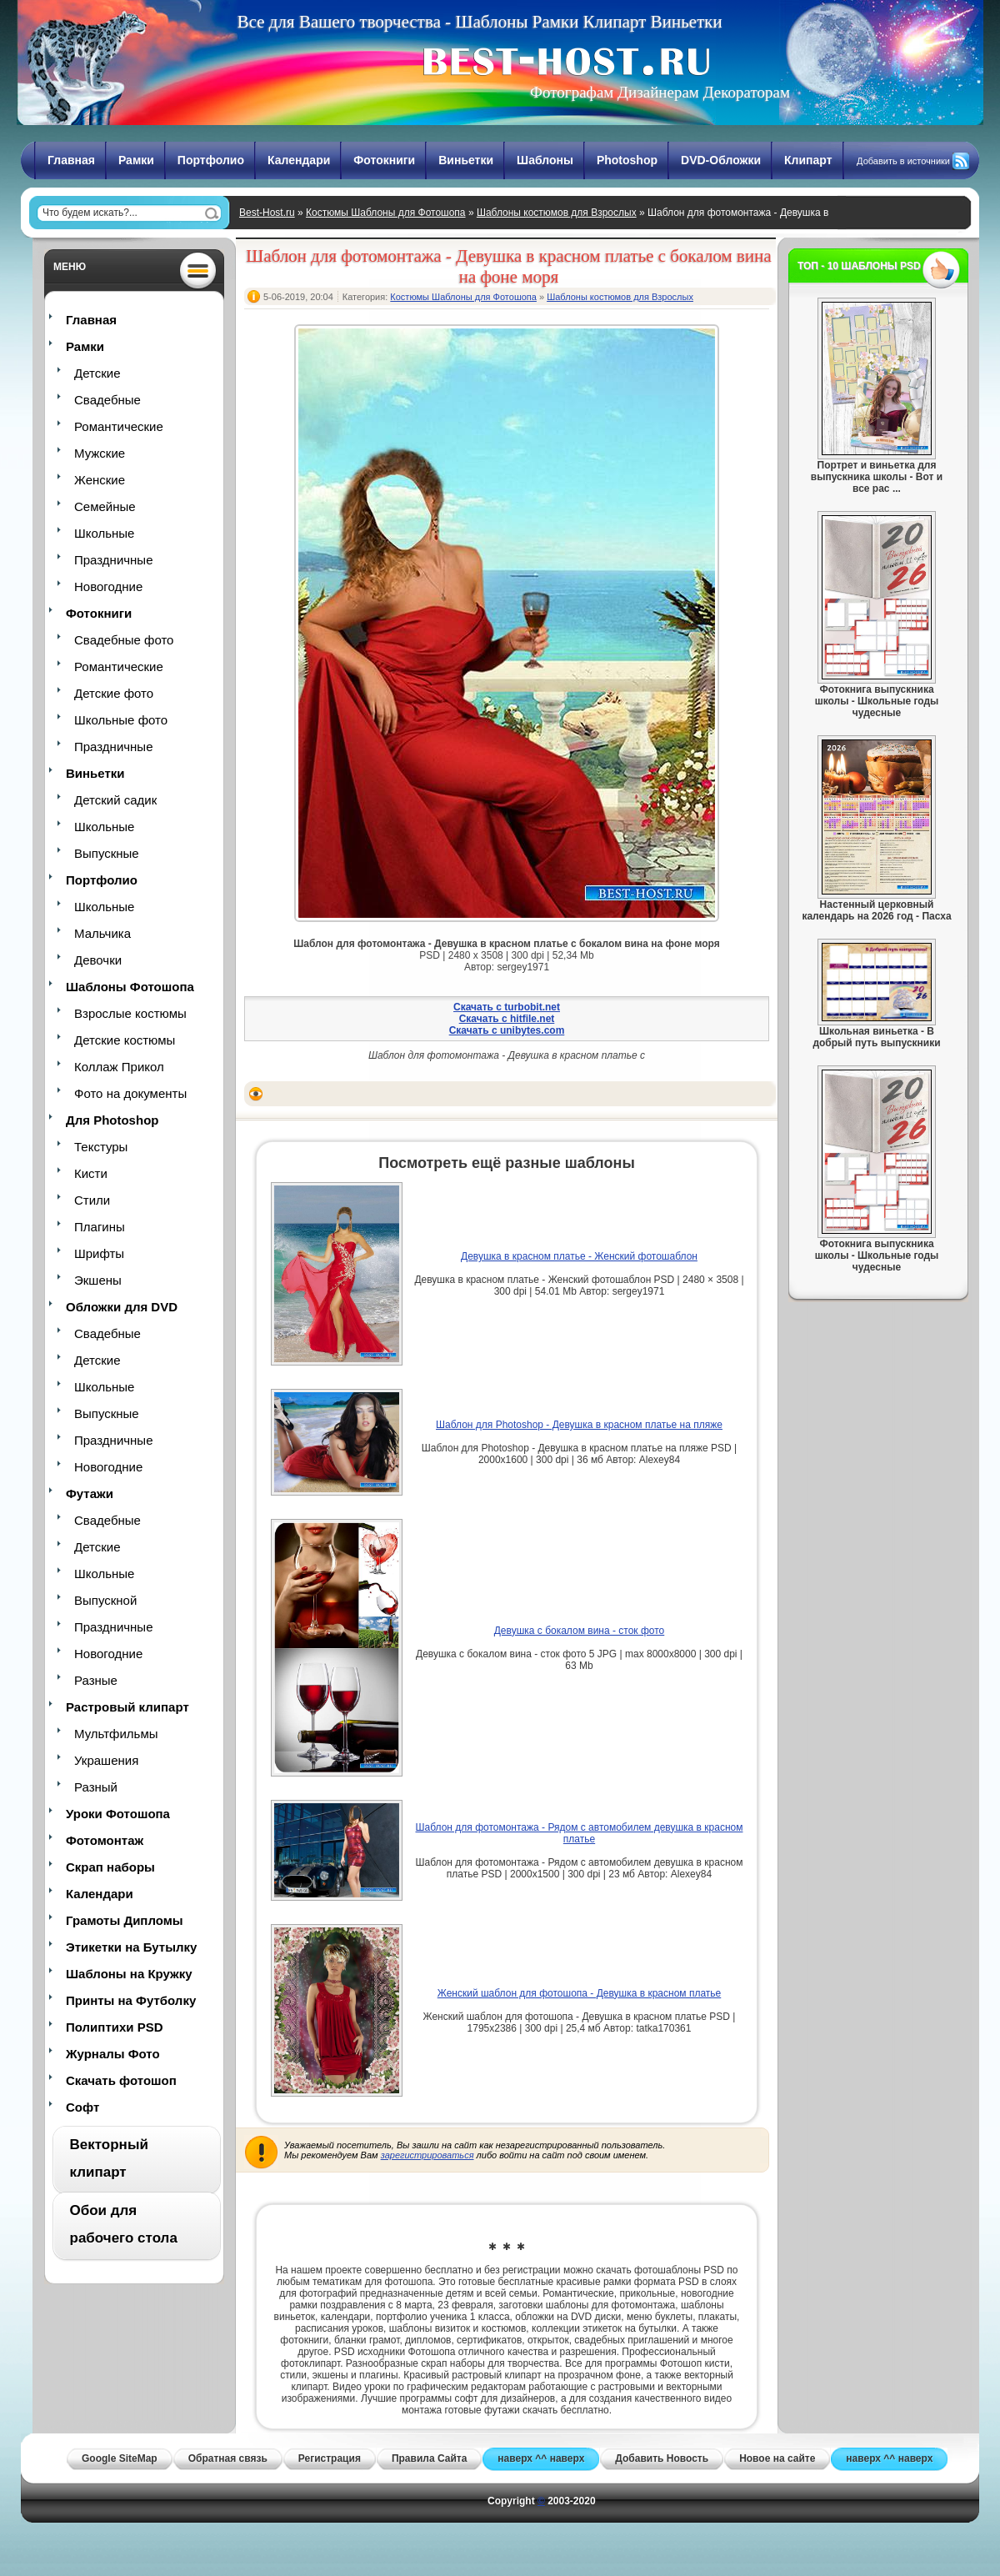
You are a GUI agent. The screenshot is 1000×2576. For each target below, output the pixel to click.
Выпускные (106, 853)
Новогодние (108, 586)
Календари (299, 160)
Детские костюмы (124, 1040)
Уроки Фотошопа (118, 1814)
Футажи (89, 1493)
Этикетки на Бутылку (131, 1947)
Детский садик (115, 800)
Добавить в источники (903, 161)
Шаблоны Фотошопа (130, 987)
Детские (97, 373)
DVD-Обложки (721, 160)
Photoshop (627, 160)
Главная (71, 160)
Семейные (105, 506)
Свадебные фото (123, 640)
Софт (82, 2107)
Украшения (106, 1760)
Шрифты (99, 1253)
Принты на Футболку (131, 2000)
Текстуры (101, 1147)
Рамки (136, 160)
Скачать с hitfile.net (507, 1019)
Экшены (98, 1280)
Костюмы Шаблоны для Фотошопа (386, 212)
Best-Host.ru (267, 212)
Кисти (91, 1173)
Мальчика (102, 933)
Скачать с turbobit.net (506, 1007)
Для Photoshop (112, 1120)
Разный (96, 1787)
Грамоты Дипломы (124, 1920)
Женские (99, 480)
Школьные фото (121, 720)
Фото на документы (130, 1093)
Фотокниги (384, 160)
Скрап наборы (110, 1867)
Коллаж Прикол (119, 1067)
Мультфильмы (116, 1734)
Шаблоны (545, 160)
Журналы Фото (113, 2054)
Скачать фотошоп (121, 2080)
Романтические (118, 426)
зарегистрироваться (427, 2155)
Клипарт (808, 160)
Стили (92, 1200)
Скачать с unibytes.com (507, 1030)
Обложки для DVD (122, 1307)
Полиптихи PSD (114, 2027)
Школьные (104, 533)
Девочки (98, 960)
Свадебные (107, 400)
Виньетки (465, 160)
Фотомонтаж (104, 1840)
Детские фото (113, 693)
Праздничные (113, 560)
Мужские (99, 453)
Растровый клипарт (127, 1707)
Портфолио (211, 160)
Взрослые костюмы (130, 1013)
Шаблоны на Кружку (129, 1974)
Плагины (99, 1227)
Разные (96, 1680)
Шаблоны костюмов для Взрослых (557, 212)
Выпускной (105, 1600)
